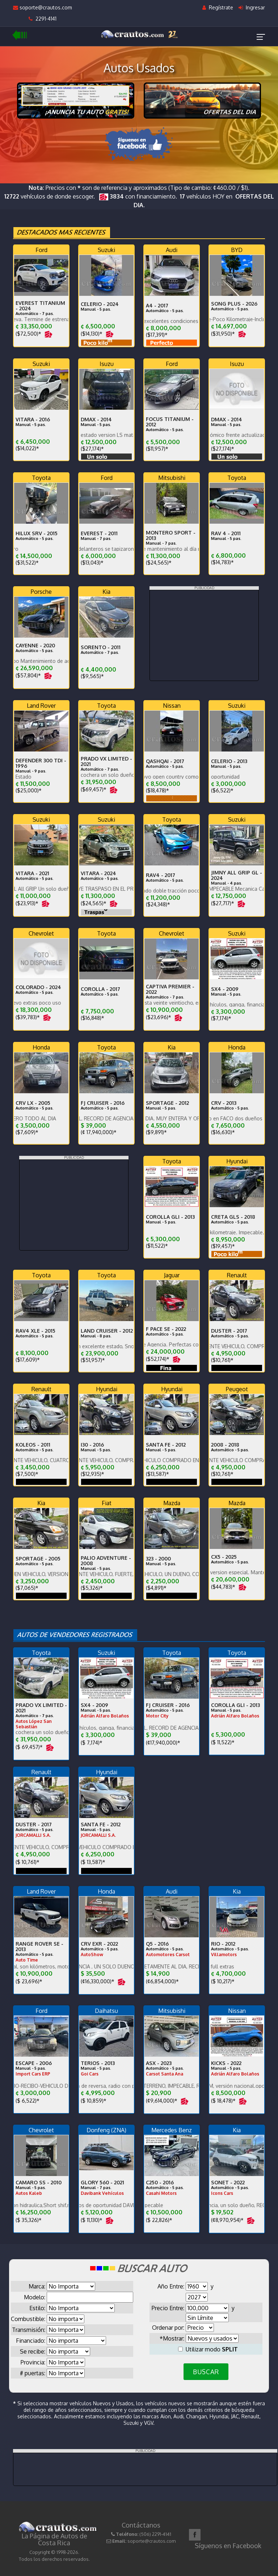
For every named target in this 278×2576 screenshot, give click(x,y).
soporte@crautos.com (42, 7)
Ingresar (252, 7)
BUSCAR (206, 2372)
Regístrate (217, 7)
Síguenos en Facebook (228, 2546)
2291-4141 (42, 19)
